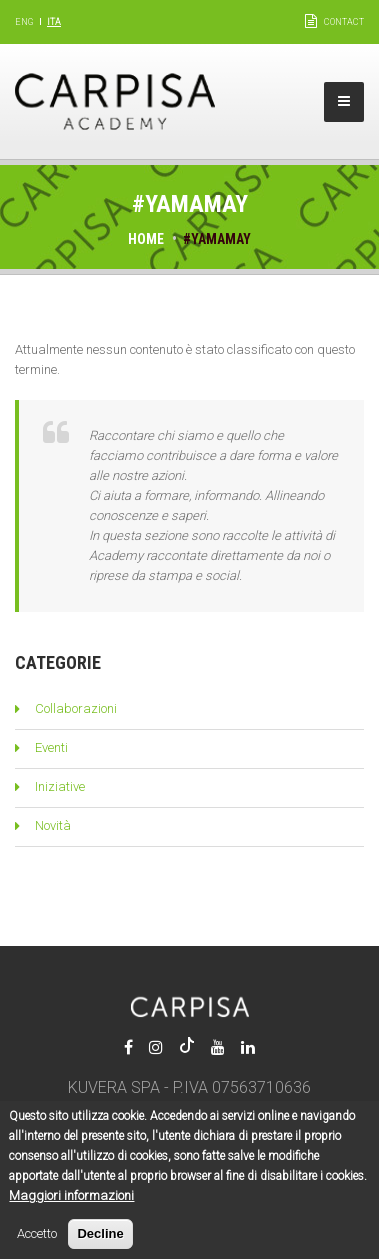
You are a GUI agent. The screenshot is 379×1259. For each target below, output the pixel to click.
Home (146, 239)
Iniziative (60, 786)
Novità (53, 825)
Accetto (37, 1246)
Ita (54, 22)
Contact (344, 22)
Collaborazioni (76, 708)
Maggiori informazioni (71, 1208)
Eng (24, 22)
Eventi (51, 747)
